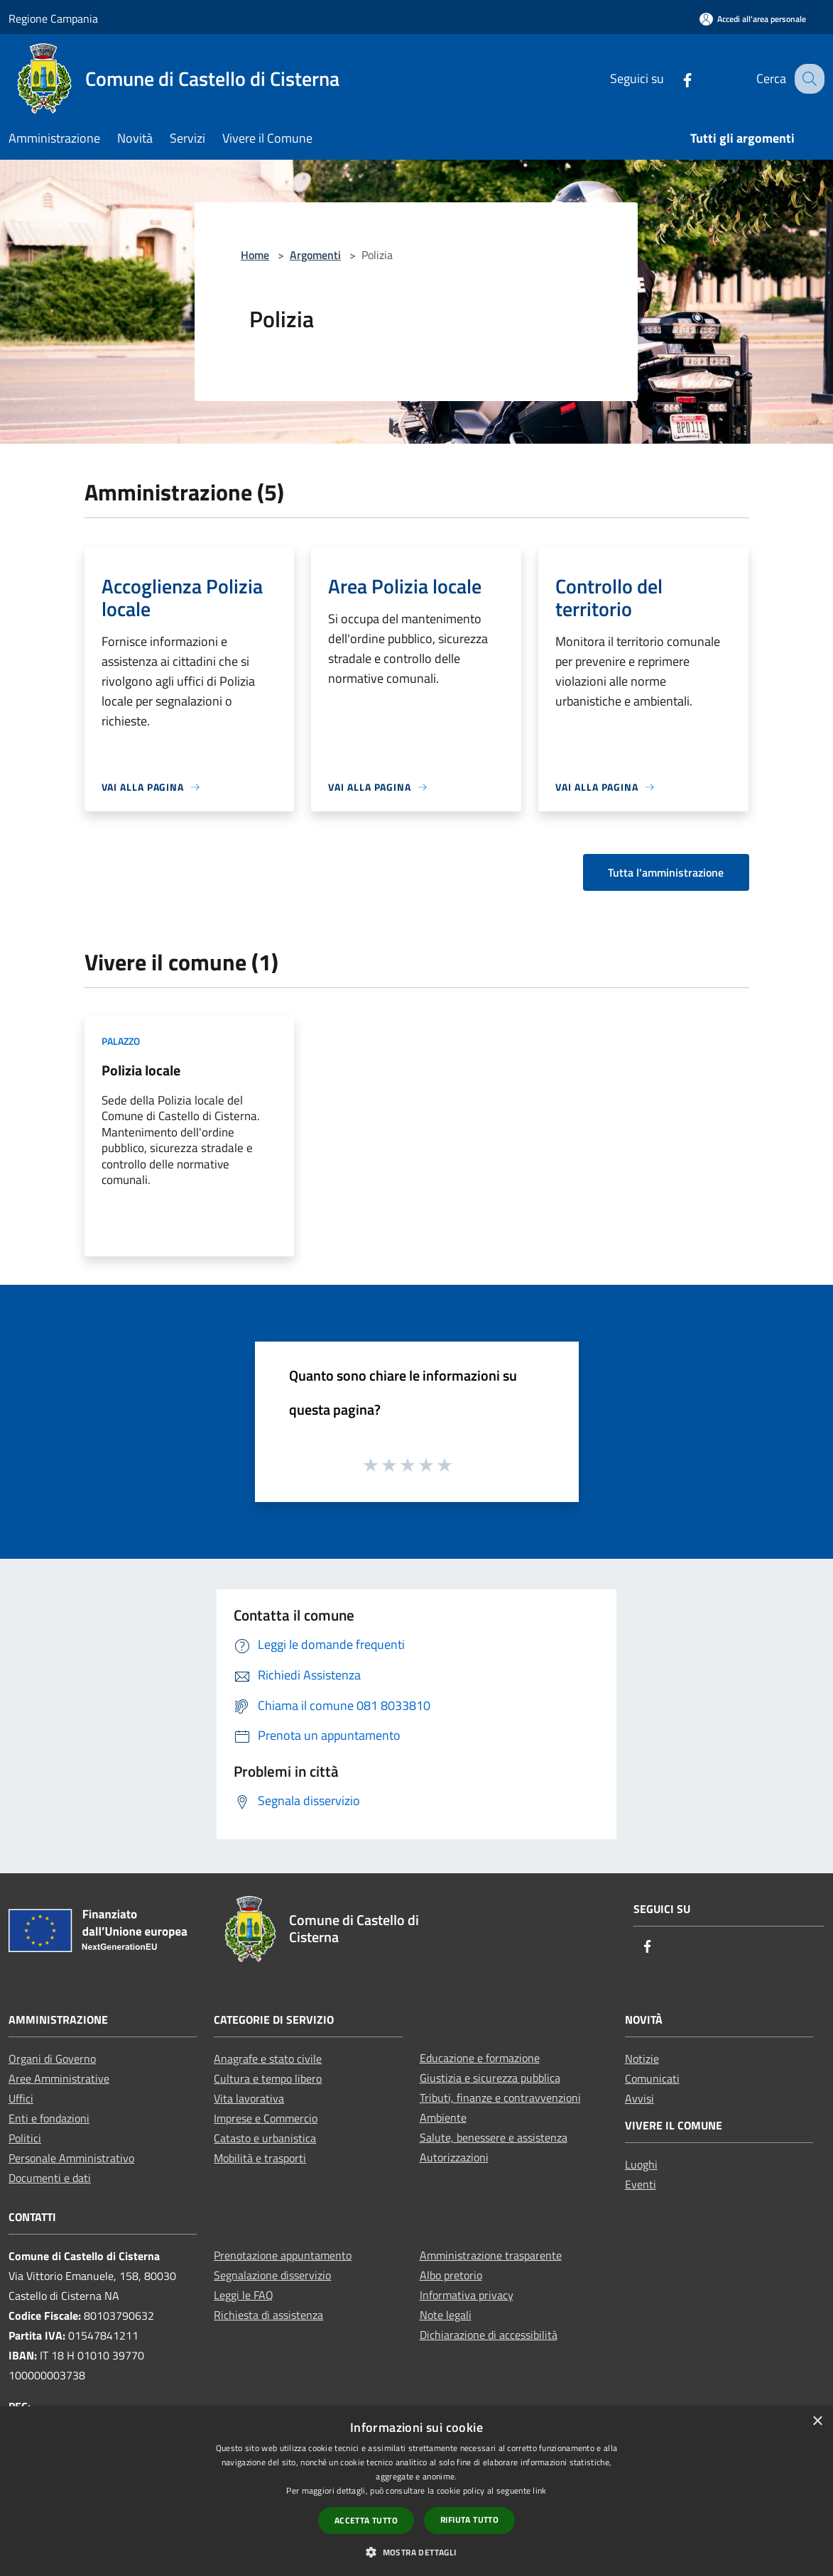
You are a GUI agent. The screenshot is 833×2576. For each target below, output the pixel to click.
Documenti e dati (50, 2177)
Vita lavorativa (249, 2098)
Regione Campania (53, 18)
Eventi (640, 2184)
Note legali (446, 2314)
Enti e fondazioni (49, 2118)
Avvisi (639, 2098)
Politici (25, 2138)
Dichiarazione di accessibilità (488, 2334)
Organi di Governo (52, 2058)
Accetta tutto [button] (366, 2520)
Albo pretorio (451, 2275)
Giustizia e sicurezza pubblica (490, 2077)
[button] (416, 2552)
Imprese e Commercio (265, 2118)
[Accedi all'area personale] (752, 18)
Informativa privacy (466, 2294)
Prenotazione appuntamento (283, 2255)
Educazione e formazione (480, 2057)
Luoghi (641, 2164)
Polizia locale (141, 1070)
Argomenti (315, 254)
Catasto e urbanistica (265, 2138)
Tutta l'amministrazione (666, 872)
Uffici (21, 2098)
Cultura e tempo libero (268, 2078)
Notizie (642, 2058)
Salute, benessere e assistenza (493, 2137)
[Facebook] (674, 78)
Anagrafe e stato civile (268, 2058)
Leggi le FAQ (243, 2294)
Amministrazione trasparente (491, 2255)
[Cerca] (807, 79)
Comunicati (652, 2078)
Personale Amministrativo (71, 2157)
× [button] (817, 2421)
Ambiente (443, 2117)
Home (255, 254)
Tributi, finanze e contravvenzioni (500, 2097)
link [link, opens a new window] (539, 2490)
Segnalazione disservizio (272, 2275)
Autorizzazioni (454, 2157)
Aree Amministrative (59, 2078)
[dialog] (416, 2491)
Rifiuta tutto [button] (469, 2519)
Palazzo (121, 1041)
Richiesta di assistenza (268, 2314)
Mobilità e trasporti (260, 2157)
